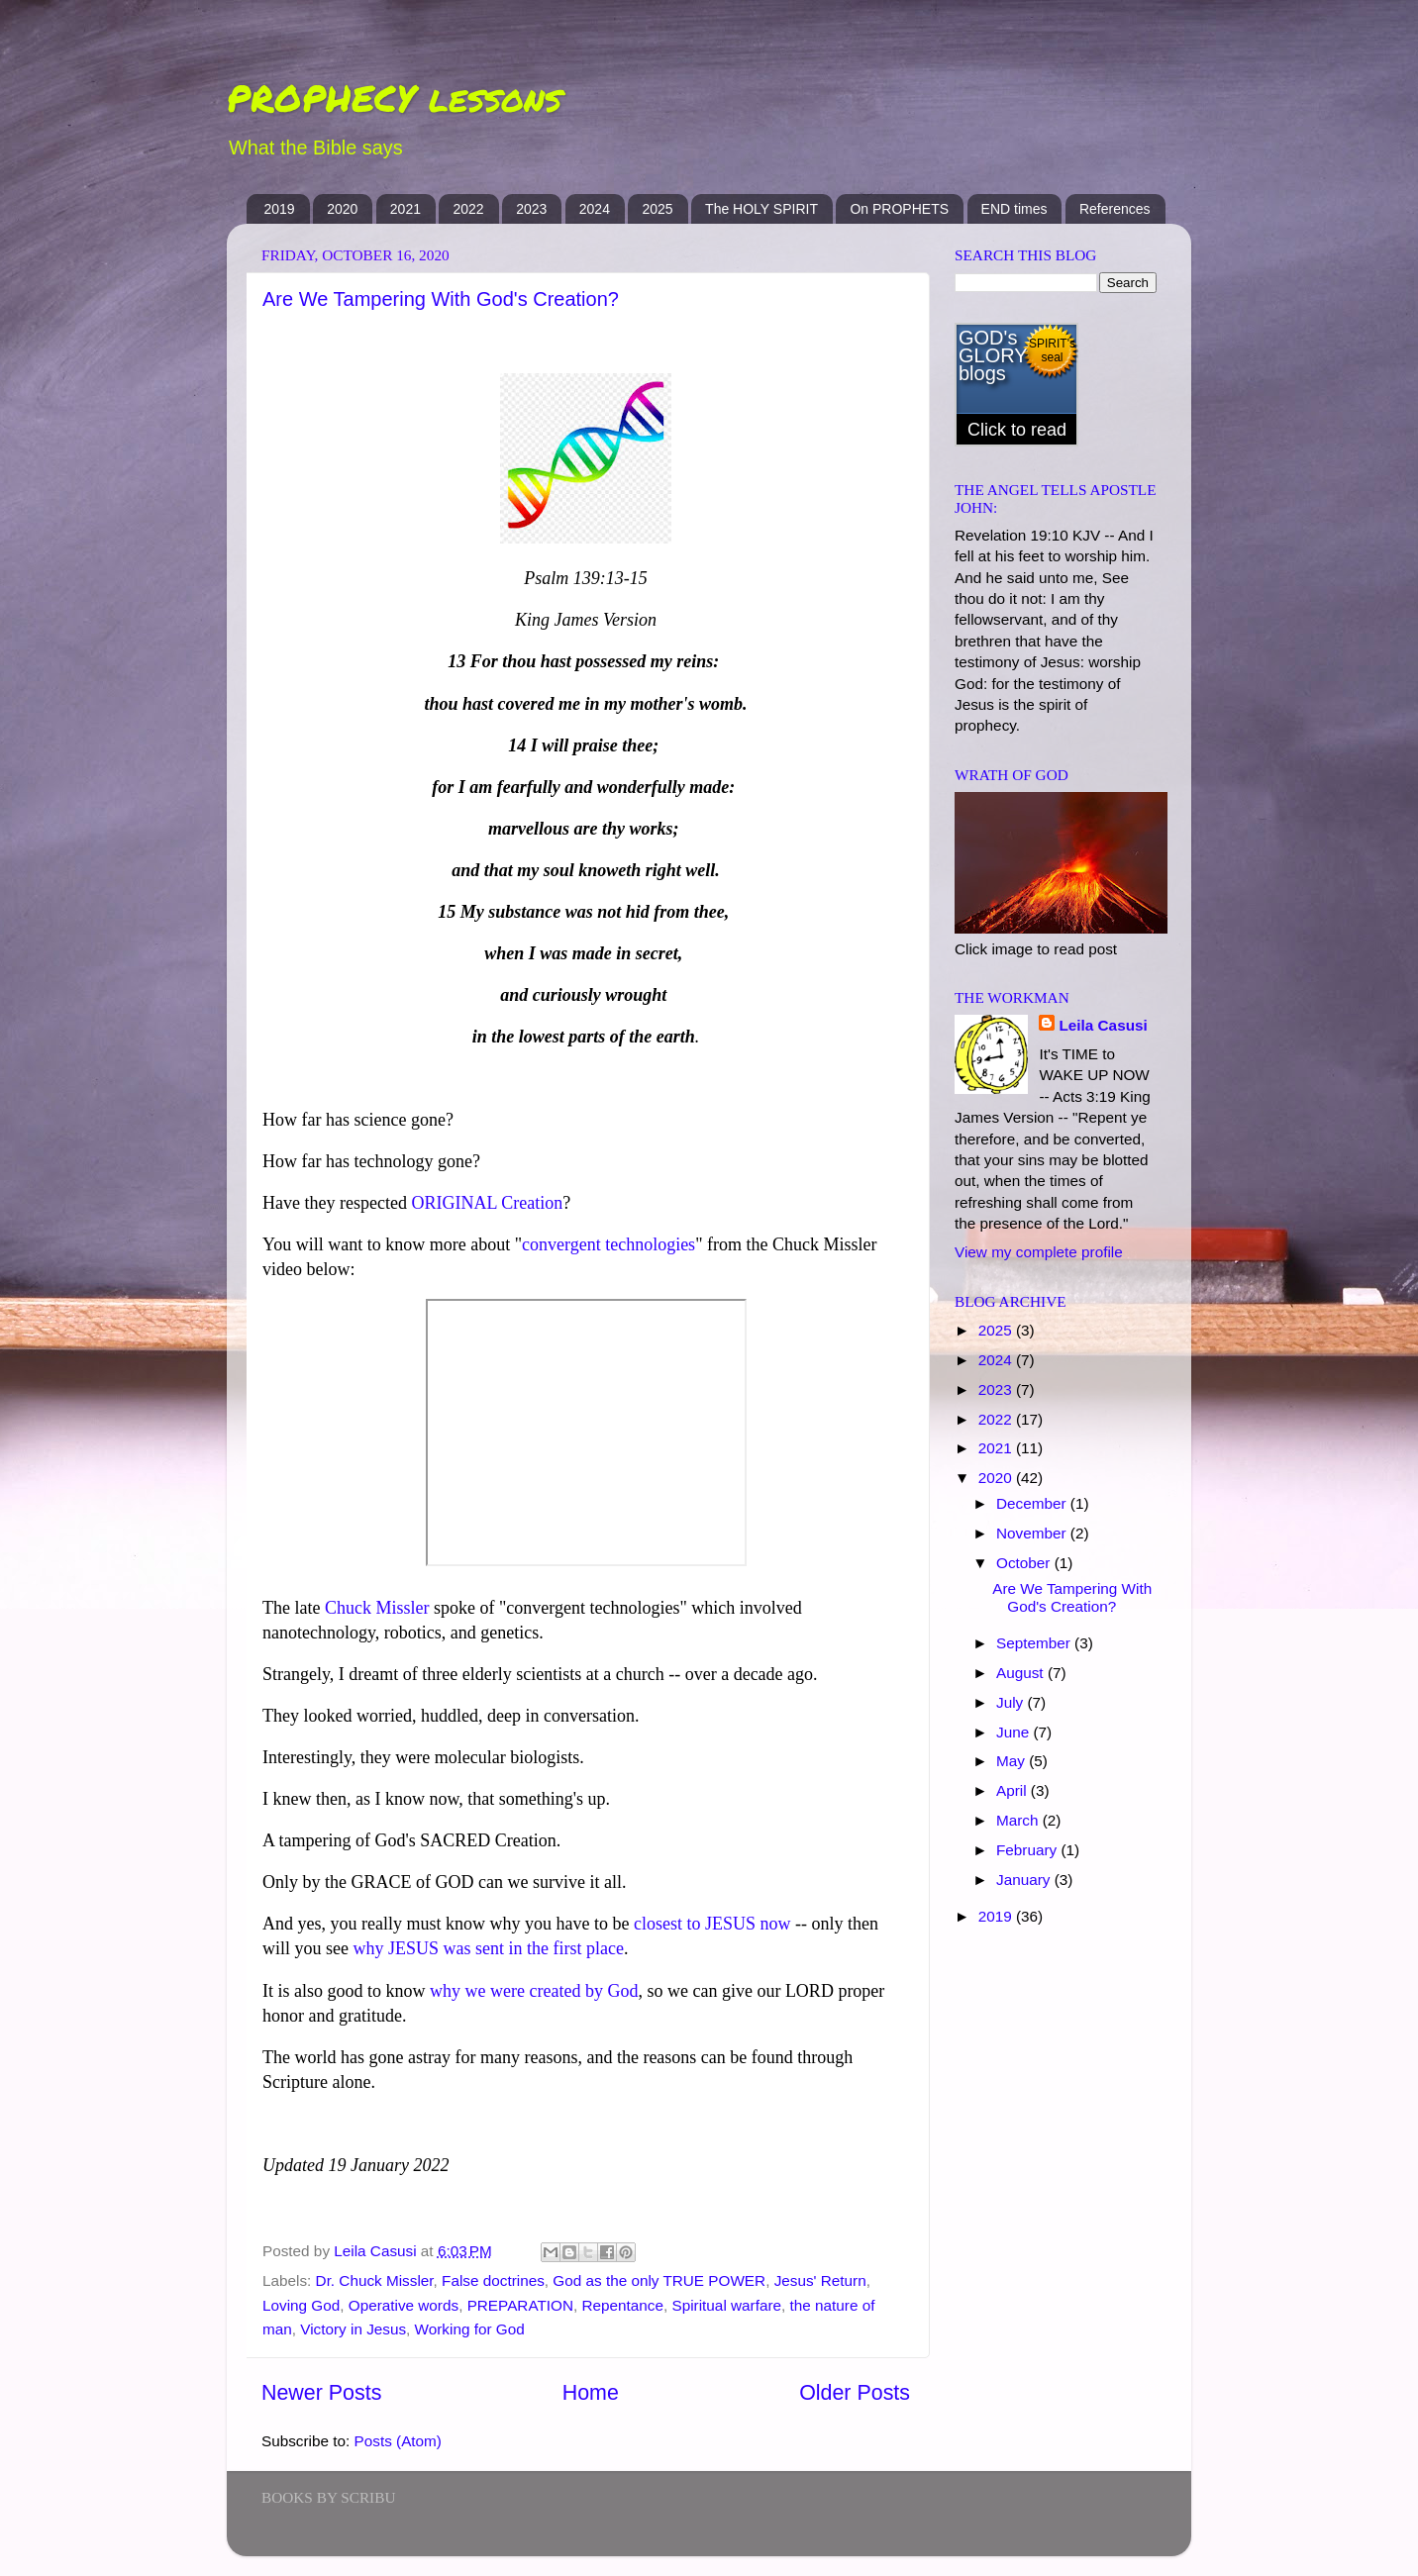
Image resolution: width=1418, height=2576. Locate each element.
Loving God (301, 2305)
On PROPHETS (899, 209)
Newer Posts (321, 2393)
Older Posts (854, 2393)
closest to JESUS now (712, 1923)
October (1025, 1562)
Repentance (623, 2305)
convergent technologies (608, 1244)
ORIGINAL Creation (486, 1203)
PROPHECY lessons (394, 97)
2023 (531, 209)
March (1019, 1820)
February (1028, 1849)
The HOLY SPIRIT (761, 209)
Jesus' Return (820, 2280)
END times (1014, 209)
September (1035, 1643)
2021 (405, 209)
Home (590, 2393)
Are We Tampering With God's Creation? (440, 299)
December (1033, 1503)
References (1115, 209)
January (1025, 1879)
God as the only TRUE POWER (659, 2280)
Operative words (403, 2305)
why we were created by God (534, 1991)
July (1011, 1702)
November (1033, 1533)
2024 (594, 209)
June (1014, 1732)
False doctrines (493, 2280)
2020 (342, 209)
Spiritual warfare (727, 2305)
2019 (279, 209)
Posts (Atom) (398, 2440)
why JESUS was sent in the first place (489, 1948)
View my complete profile (1039, 1251)
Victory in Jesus (353, 2329)
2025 (657, 209)
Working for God (470, 2329)
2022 (468, 209)
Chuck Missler (377, 1608)
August (1022, 1672)
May (1012, 1760)
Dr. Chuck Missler (375, 2280)
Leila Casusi (1103, 1025)
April (1013, 1790)
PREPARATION (520, 2305)
